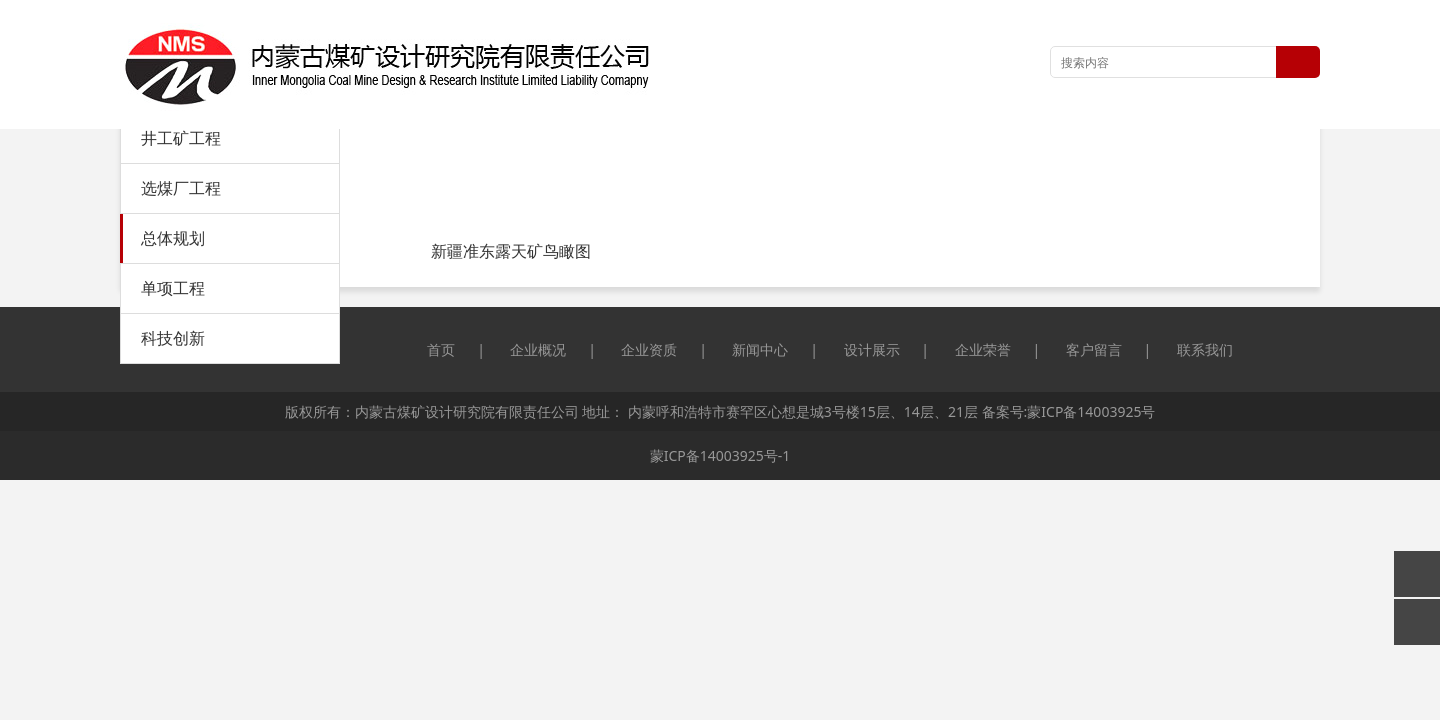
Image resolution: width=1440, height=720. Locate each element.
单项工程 (173, 288)
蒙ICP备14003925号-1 (720, 455)
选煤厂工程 (181, 188)
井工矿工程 (181, 138)
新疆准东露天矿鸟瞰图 (511, 251)
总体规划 (173, 238)
